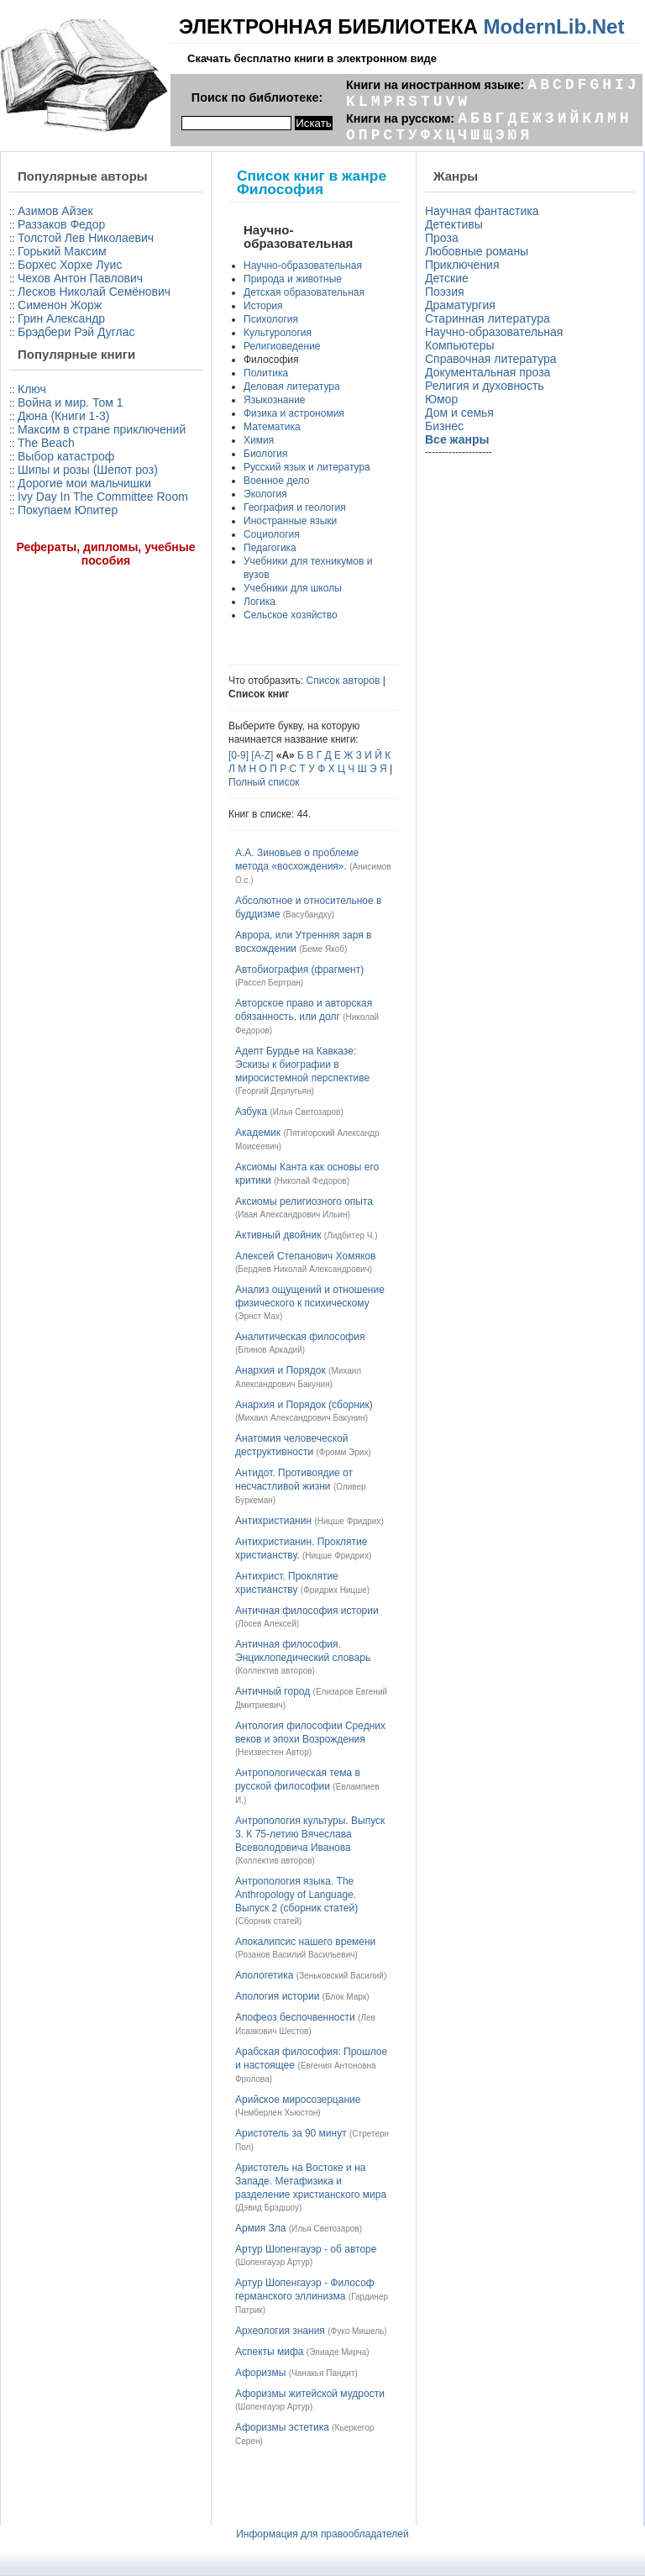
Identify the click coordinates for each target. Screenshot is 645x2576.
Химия (259, 440)
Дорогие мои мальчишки (84, 483)
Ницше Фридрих (349, 1521)
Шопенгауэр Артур (274, 2262)
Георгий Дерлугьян (274, 1091)
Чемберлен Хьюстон (277, 2112)
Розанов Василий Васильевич (296, 1954)
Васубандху (309, 914)
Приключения (462, 264)
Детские (447, 278)
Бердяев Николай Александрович (303, 1269)
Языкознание (275, 400)
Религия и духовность (484, 385)
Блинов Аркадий (270, 1349)
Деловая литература (292, 386)
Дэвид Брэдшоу (268, 2207)
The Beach (46, 442)
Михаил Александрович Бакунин (301, 1417)
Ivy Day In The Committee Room (103, 496)
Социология (272, 534)
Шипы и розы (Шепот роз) (88, 469)
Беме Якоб (323, 949)
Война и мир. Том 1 (70, 402)
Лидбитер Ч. (351, 1235)
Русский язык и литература (307, 467)
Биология (265, 454)
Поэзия (444, 291)
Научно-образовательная (303, 265)
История (263, 306)
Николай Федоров (311, 1180)
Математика (272, 427)
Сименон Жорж (60, 305)
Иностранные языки (290, 521)
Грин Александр (61, 318)
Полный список (264, 782)
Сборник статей (268, 1921)
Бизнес (444, 426)
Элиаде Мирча (337, 2352)
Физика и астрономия (294, 413)
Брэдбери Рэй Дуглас (76, 332)
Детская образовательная (304, 292)
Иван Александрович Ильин (292, 1214)
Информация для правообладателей (322, 2534)
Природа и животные (293, 279)
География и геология (295, 507)
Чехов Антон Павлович (80, 278)
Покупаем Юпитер (68, 510)
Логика (259, 601)
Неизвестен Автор (273, 1752)
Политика (266, 373)
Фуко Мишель (358, 2331)
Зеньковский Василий (341, 1975)
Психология (271, 319)
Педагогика (270, 548)
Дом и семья (459, 412)
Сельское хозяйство (291, 615)
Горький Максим (62, 251)
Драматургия (460, 305)
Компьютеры (460, 345)
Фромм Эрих (344, 1452)
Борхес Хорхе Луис (70, 264)
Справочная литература (491, 358)
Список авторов (343, 680)
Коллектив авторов (275, 1670)
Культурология (278, 333)
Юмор (441, 399)
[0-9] (238, 755)
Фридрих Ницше (335, 1590)
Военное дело (276, 480)
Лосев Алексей (267, 1623)
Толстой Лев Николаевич (86, 237)
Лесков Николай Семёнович (94, 291)
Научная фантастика (482, 211)
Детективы (454, 224)
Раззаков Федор (61, 224)
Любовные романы (476, 251)
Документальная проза (487, 372)
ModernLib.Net (553, 26)
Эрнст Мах (259, 1316)
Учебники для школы (293, 588)
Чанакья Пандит (322, 2373)
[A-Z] (262, 755)
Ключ (32, 389)
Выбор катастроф (66, 456)
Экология (265, 494)
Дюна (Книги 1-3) (63, 416)
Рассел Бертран (269, 982)
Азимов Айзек (55, 211)
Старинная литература (487, 318)
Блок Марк (345, 1996)
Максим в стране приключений (102, 429)
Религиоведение (282, 346)
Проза (442, 237)
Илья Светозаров (307, 1112)
